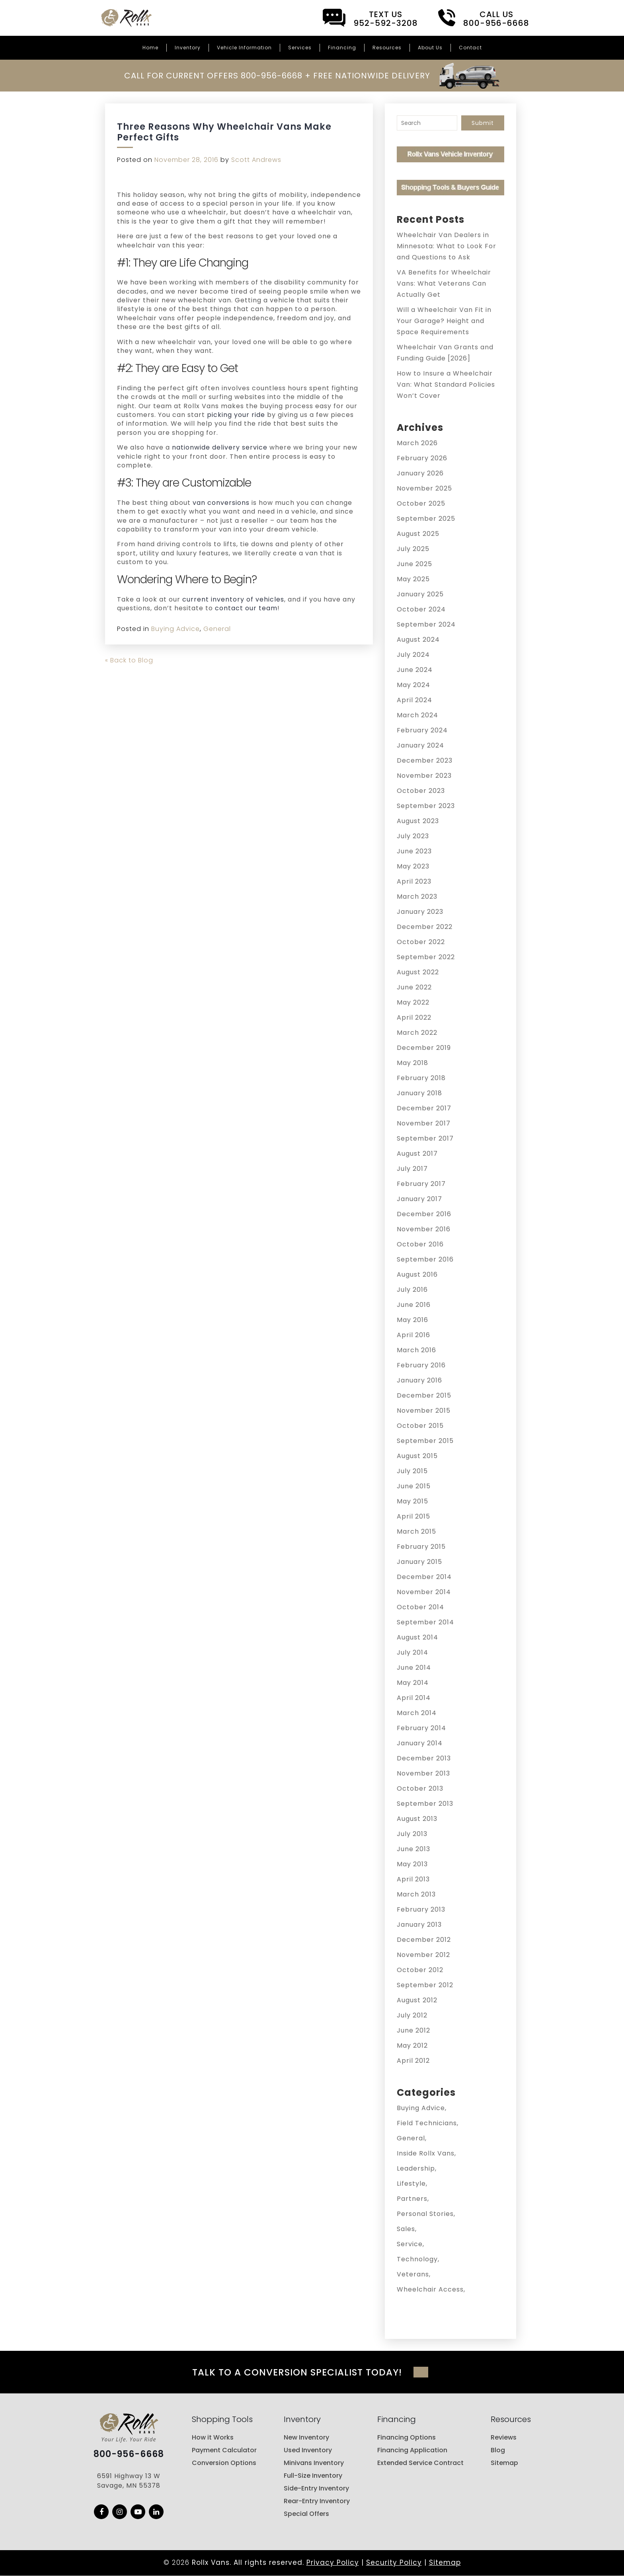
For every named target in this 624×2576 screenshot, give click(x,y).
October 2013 (420, 1788)
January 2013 (419, 1924)
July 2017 (412, 1168)
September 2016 (425, 1259)
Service (410, 2244)
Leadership (416, 2168)
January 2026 (420, 473)
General (217, 628)
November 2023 (424, 775)
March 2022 (417, 1032)
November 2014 (424, 1592)
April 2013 (413, 1879)
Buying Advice (175, 628)
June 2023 (414, 851)
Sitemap (504, 2463)
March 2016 (416, 1350)
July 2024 (413, 654)
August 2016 (417, 1274)
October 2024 (421, 609)
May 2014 (413, 1682)
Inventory (188, 47)
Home (150, 47)
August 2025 (418, 533)
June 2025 (414, 564)
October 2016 (420, 1244)
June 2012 (413, 2030)
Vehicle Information (244, 47)
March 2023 (417, 896)
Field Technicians (427, 2123)
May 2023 (413, 866)
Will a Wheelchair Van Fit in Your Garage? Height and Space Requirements (444, 321)
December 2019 (424, 1047)
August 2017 (417, 1153)
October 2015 (420, 1425)
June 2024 (415, 669)
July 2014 (412, 1652)
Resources (387, 47)
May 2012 (412, 2045)
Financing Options (406, 2437)
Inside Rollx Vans (425, 2153)
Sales (406, 2228)
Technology (417, 2259)
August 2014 (417, 1637)
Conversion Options (224, 2463)
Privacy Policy (332, 2563)
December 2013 (424, 1758)
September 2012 (425, 1985)
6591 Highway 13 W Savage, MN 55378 (128, 2481)
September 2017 (425, 1138)
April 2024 (414, 700)
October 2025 (421, 503)
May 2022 (413, 1002)
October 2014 (420, 1607)
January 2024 (420, 745)
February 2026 (422, 458)
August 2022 (418, 972)
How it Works (213, 2437)
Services (300, 47)
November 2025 (424, 488)
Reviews (504, 2437)
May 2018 (412, 1062)
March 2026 (417, 443)
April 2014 (414, 1697)
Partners (412, 2198)
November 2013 (423, 1773)
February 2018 (421, 1078)
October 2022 (421, 941)
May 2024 (413, 684)
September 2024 (426, 624)
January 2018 (419, 1093)
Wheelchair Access (430, 2289)
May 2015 (412, 1501)
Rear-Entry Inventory (317, 2501)
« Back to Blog (129, 660)
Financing (342, 47)
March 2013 (416, 1894)
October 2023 (421, 790)
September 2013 (425, 1803)
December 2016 (424, 1214)
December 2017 (424, 1108)
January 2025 (420, 594)
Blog (498, 2450)
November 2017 (423, 1123)
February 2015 (421, 1546)
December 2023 (424, 760)
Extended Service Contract (420, 2463)
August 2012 (417, 2000)
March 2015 (416, 1531)
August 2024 (418, 639)
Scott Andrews (256, 159)
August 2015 (417, 1455)
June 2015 (414, 1486)
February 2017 (421, 1183)
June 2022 (414, 987)
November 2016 (423, 1229)
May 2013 (412, 1864)
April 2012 (413, 2060)
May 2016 (412, 1319)
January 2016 (419, 1380)
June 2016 (414, 1304)
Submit (483, 123)
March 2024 (417, 715)
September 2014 (425, 1622)
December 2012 (424, 1939)
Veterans (413, 2274)
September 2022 (426, 957)
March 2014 (417, 1712)
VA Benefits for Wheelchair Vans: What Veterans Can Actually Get (444, 283)
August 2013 (417, 1818)
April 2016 (413, 1335)
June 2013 (413, 1849)
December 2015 (424, 1395)
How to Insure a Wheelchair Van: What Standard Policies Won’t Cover (446, 384)
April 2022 (414, 1017)
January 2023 (420, 911)
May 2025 (413, 579)
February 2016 (421, 1365)
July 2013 (412, 1833)
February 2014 (421, 1728)
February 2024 (422, 730)
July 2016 (412, 1289)
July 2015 (412, 1471)
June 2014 (414, 1667)
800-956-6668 (129, 2454)
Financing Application (412, 2450)
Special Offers (306, 2514)
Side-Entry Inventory (316, 2488)
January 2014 (420, 1743)
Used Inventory (308, 2450)
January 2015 (419, 1561)
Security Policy (394, 2563)
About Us (430, 47)
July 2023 (413, 836)
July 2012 (412, 2015)
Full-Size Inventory (313, 2476)
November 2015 (423, 1410)
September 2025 (426, 518)
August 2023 (418, 821)
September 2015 (425, 1440)
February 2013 (421, 1909)
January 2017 (419, 1198)
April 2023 (414, 881)
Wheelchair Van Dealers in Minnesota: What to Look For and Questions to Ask (446, 246)
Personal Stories (425, 2213)
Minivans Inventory (314, 2463)
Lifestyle (411, 2183)
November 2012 (423, 1954)
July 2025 (413, 548)
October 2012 (420, 1969)
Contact (470, 47)
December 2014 (424, 1576)
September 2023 (426, 805)
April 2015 (413, 1516)
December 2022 (424, 926)
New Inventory (306, 2437)
